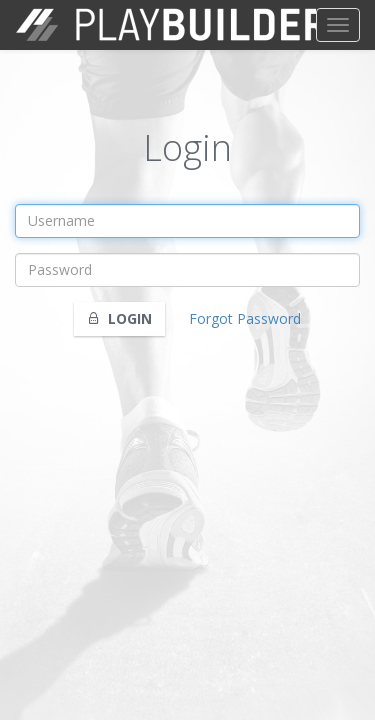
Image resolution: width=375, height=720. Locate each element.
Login (120, 318)
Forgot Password (245, 318)
